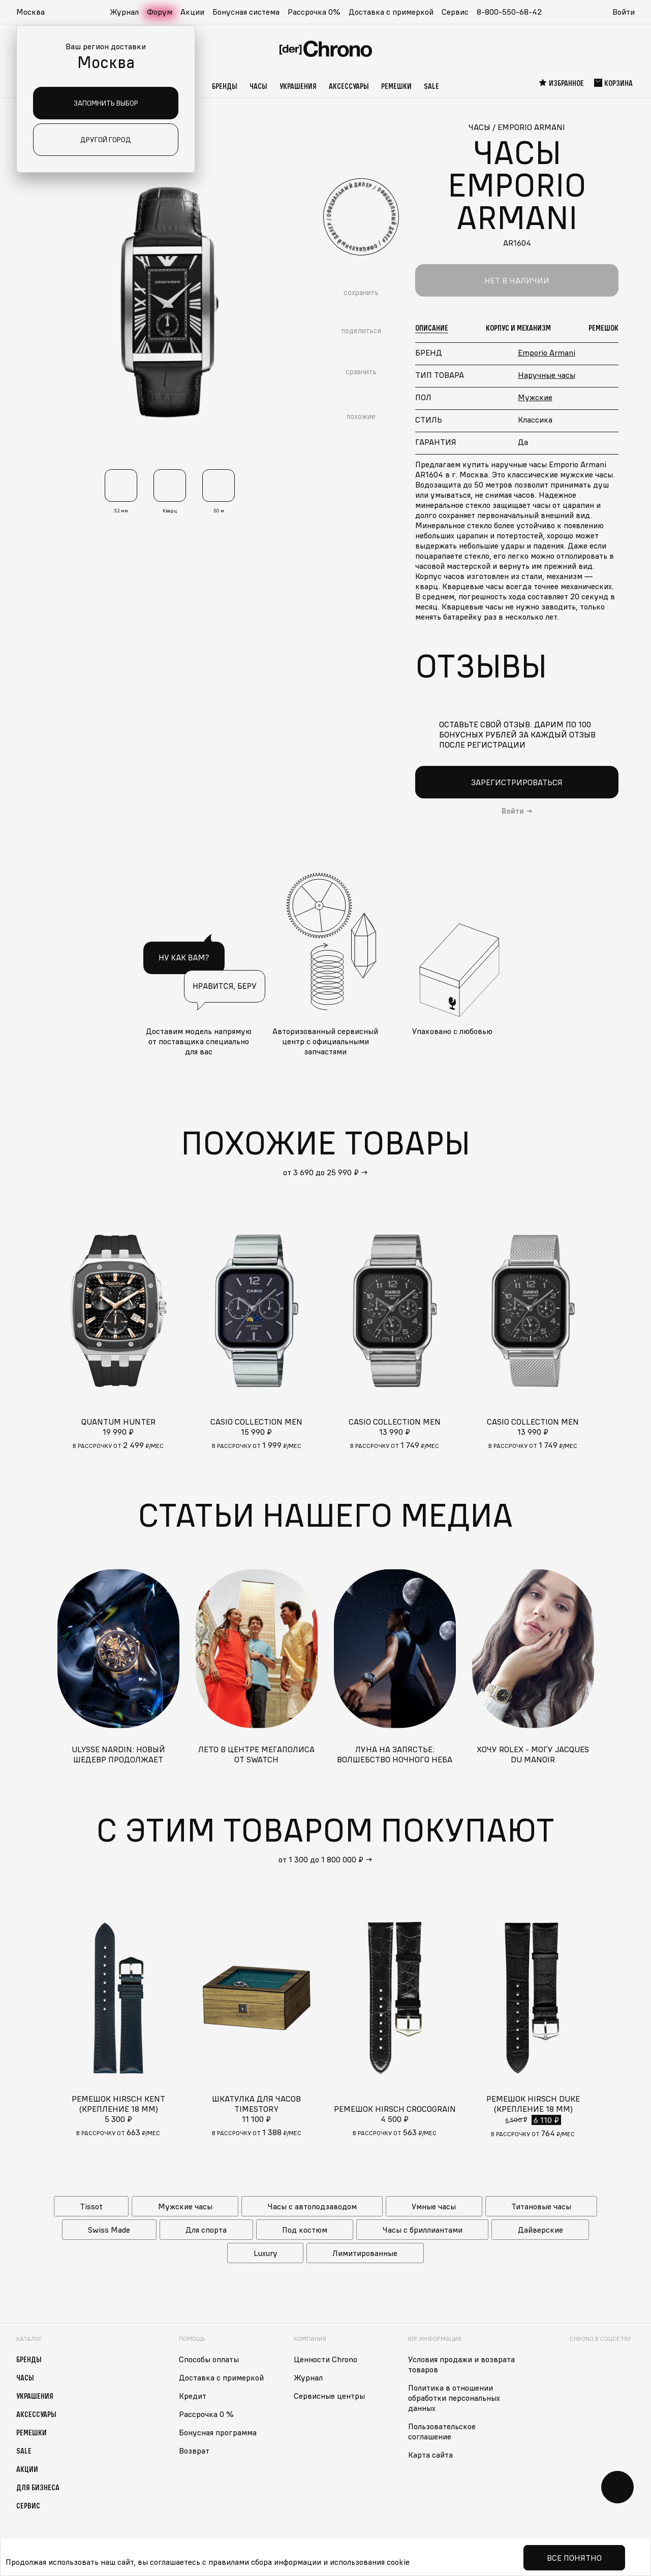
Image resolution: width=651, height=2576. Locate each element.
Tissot (91, 2206)
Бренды (224, 86)
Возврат (194, 2450)
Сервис (455, 12)
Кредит (192, 2396)
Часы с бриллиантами (422, 2230)
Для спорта (206, 2230)
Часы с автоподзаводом (312, 2206)
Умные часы (434, 2206)
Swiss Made (109, 2230)
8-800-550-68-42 (509, 12)
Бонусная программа (218, 2432)
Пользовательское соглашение (442, 2431)
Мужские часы (185, 2206)
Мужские (535, 397)
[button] (35, 12)
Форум (159, 12)
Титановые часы (541, 2206)
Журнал (124, 12)
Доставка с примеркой (391, 12)
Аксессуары (349, 86)
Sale (431, 86)
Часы (258, 86)
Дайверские (540, 2230)
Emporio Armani (546, 352)
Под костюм (304, 2230)
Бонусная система (246, 12)
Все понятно (574, 2558)
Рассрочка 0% (314, 12)
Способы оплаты (209, 2359)
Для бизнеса (37, 2487)
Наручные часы (546, 375)
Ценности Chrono (325, 2359)
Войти (623, 12)
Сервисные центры (329, 2396)
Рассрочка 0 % (206, 2414)
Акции (192, 12)
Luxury (265, 2253)
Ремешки (396, 86)
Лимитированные (364, 2253)
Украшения (298, 86)
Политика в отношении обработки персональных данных (454, 2397)
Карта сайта (430, 2455)
